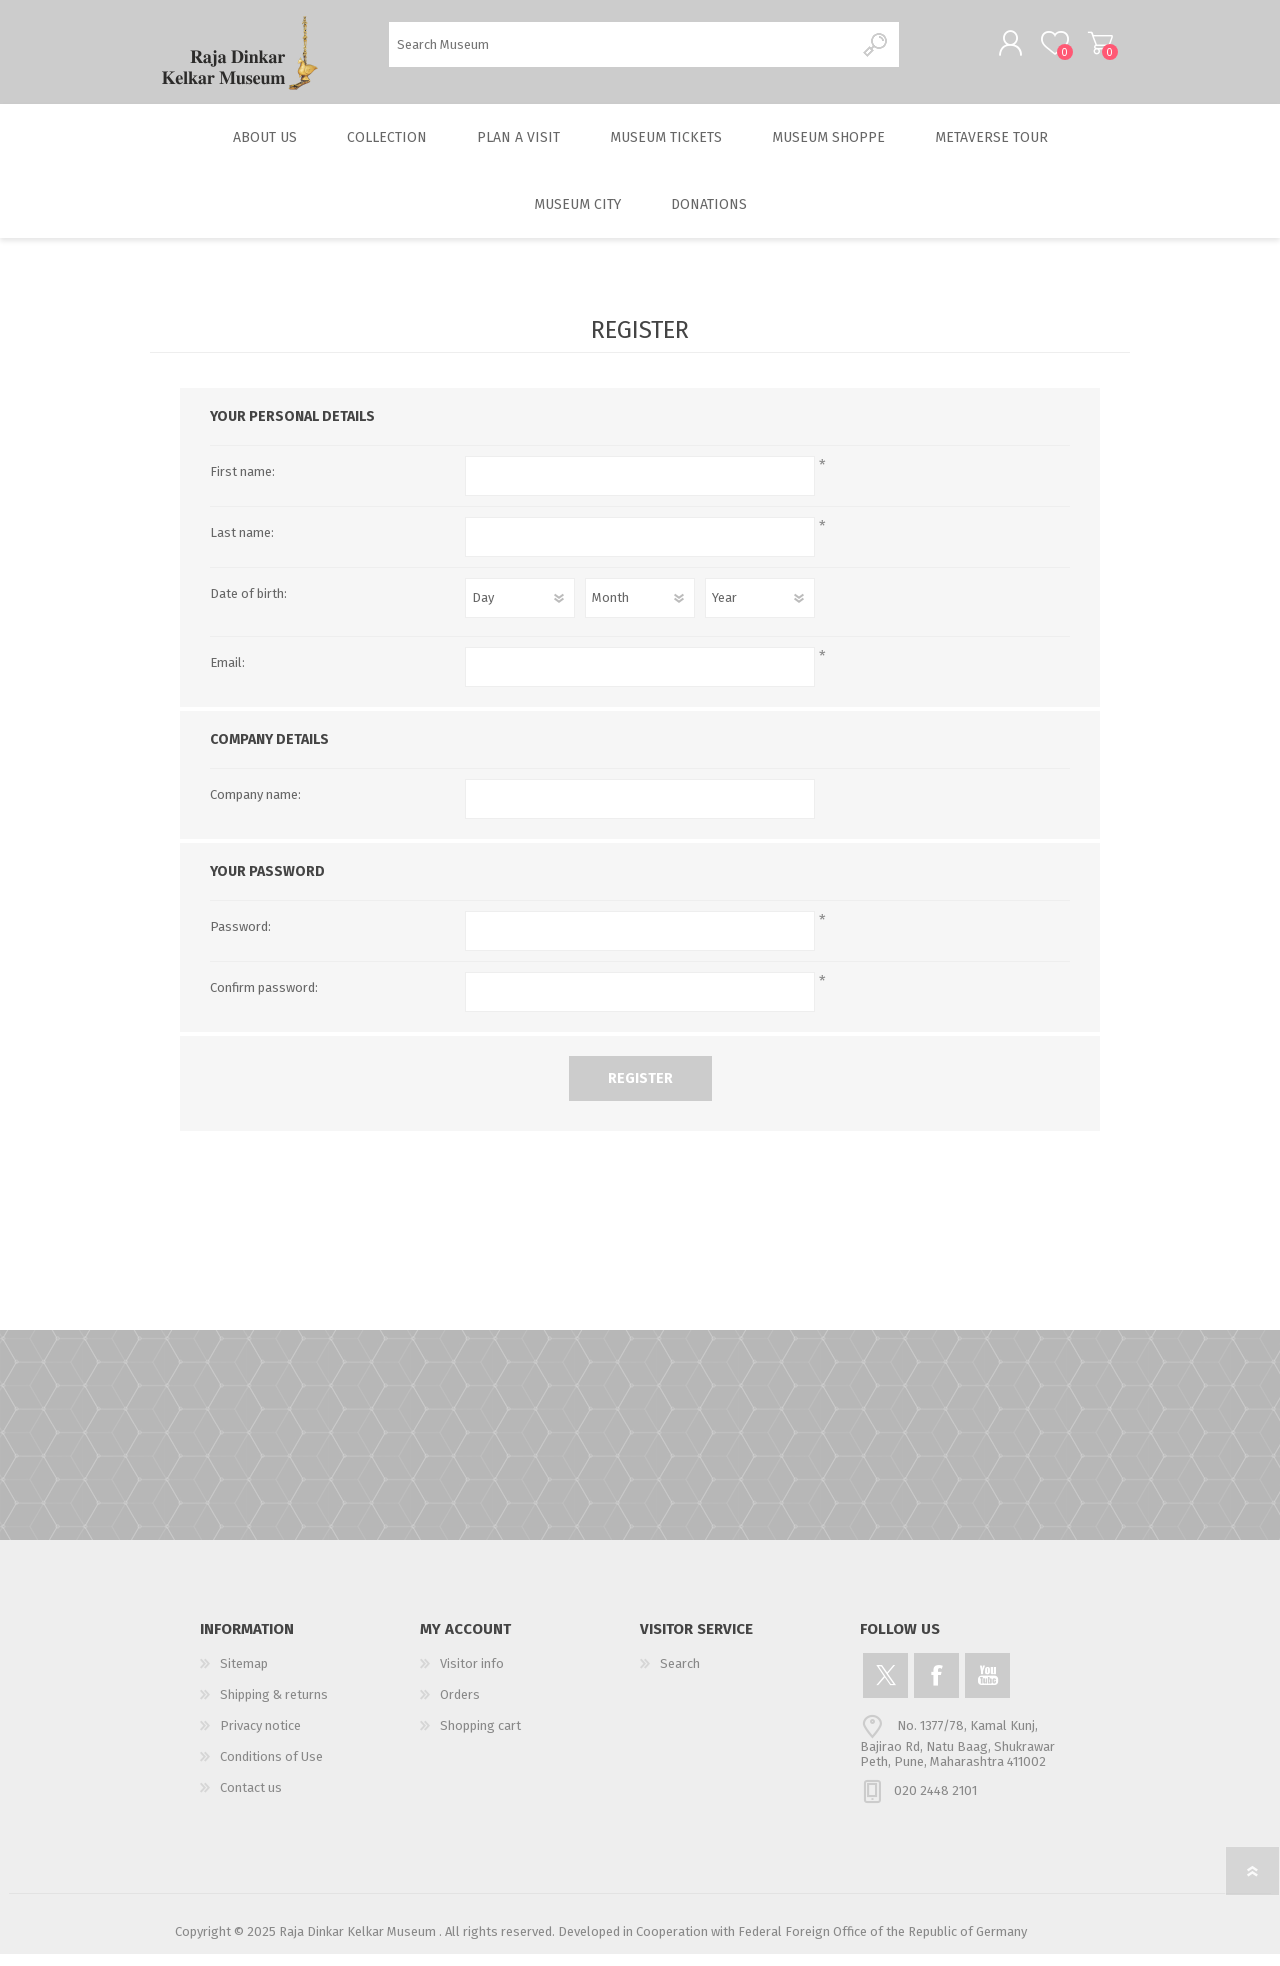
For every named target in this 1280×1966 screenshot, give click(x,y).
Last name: (242, 544)
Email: (227, 674)
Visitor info (472, 1675)
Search (876, 50)
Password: (240, 938)
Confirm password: (264, 999)
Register (640, 1090)
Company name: (255, 806)
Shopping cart (1082, 49)
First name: (242, 483)
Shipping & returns (274, 1706)
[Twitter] (885, 1687)
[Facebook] (936, 1687)
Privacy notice (260, 1737)
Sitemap (244, 1675)
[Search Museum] (621, 50)
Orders (460, 1706)
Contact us (251, 1799)
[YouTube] (987, 1687)
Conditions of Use (271, 1768)
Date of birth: (248, 605)
